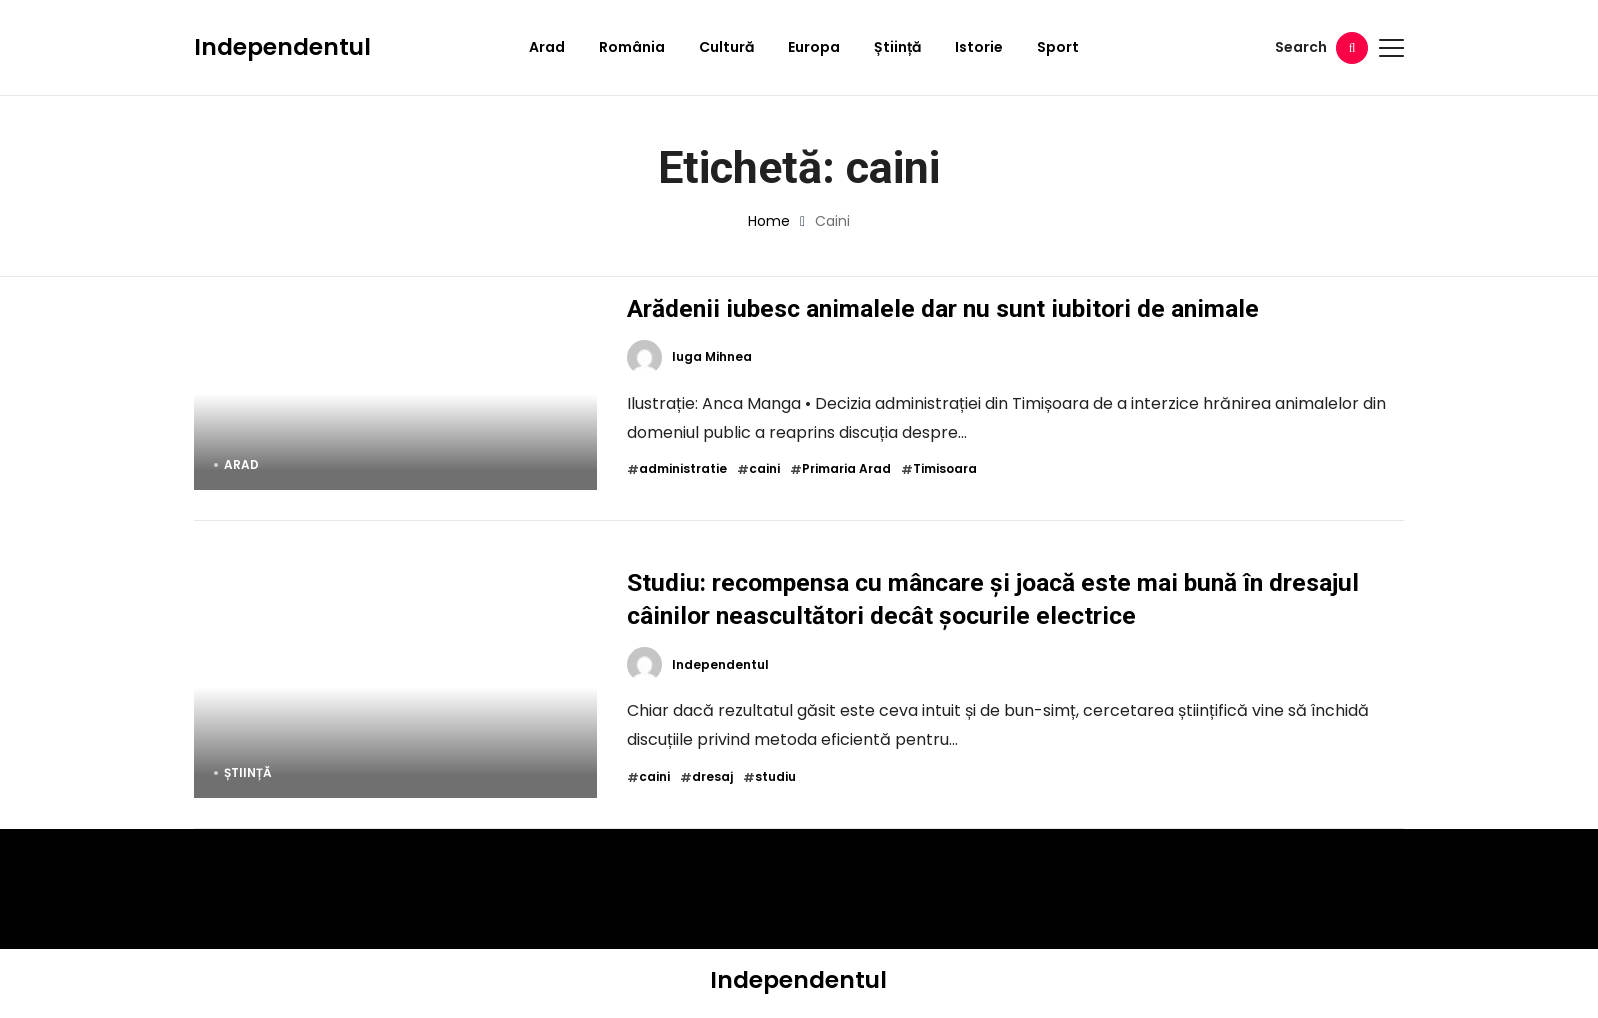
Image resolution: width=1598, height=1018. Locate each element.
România (632, 47)
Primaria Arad (846, 469)
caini (764, 469)
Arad (547, 47)
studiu (775, 777)
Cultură (726, 47)
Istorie (979, 47)
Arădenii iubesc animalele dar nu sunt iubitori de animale (943, 308)
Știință (897, 47)
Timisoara (945, 469)
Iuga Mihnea (712, 357)
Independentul (282, 47)
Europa (814, 47)
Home (769, 221)
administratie (683, 469)
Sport (1058, 47)
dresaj (712, 777)
